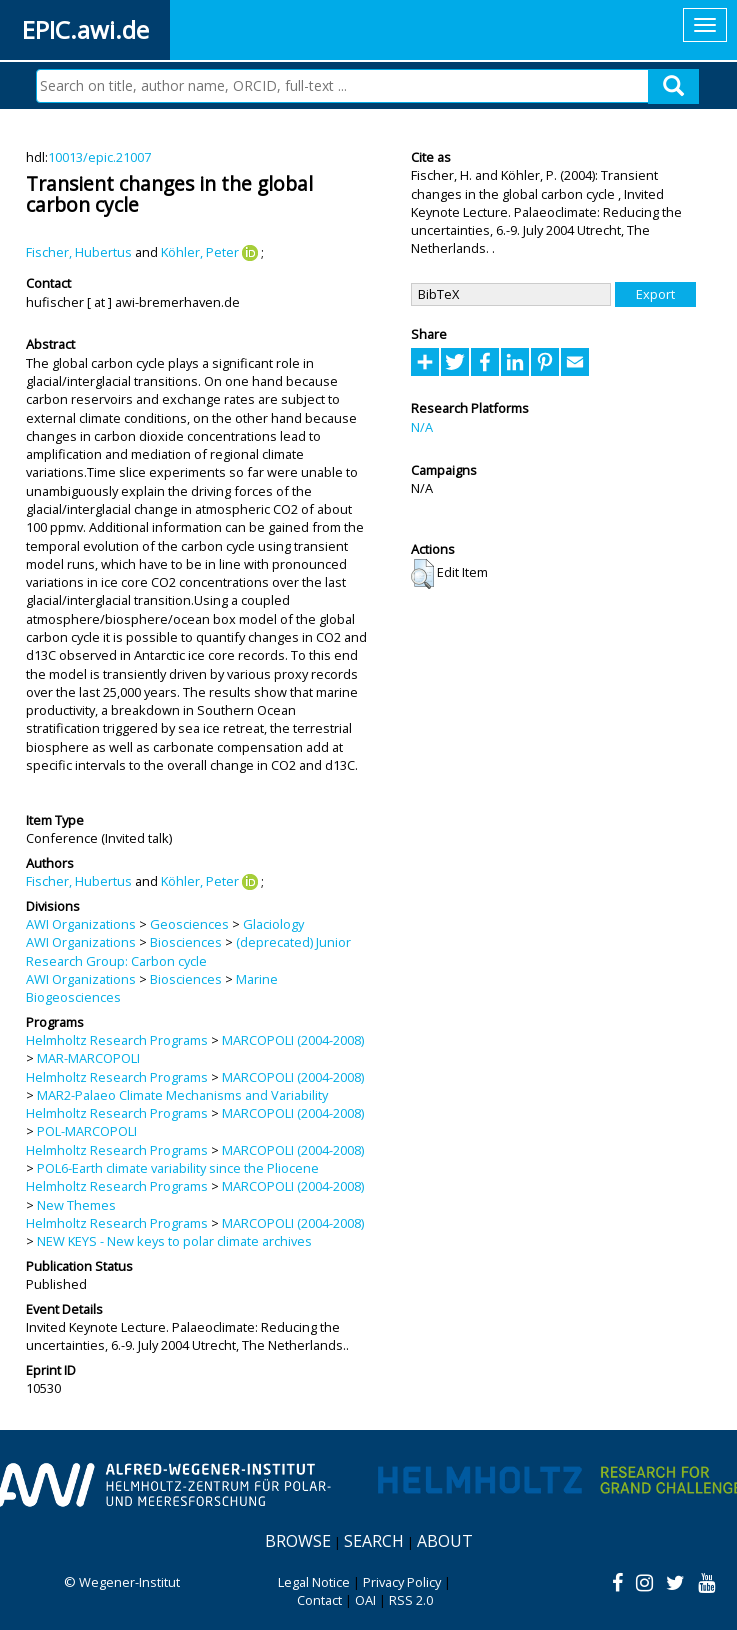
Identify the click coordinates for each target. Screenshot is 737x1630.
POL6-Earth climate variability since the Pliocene (178, 1168)
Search (374, 1541)
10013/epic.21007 (99, 157)
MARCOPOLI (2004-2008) (293, 1040)
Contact (319, 1600)
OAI (365, 1600)
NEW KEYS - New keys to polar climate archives (174, 1241)
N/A (422, 427)
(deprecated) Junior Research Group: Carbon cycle (188, 951)
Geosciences (189, 924)
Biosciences (186, 942)
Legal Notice (314, 1582)
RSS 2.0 (411, 1600)
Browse (298, 1541)
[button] (422, 574)
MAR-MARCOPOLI (88, 1058)
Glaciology (273, 924)
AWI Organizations (81, 924)
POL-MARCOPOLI (87, 1131)
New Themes (76, 1205)
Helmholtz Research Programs (117, 1040)
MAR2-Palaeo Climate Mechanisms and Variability (182, 1095)
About (445, 1541)
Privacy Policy (402, 1582)
